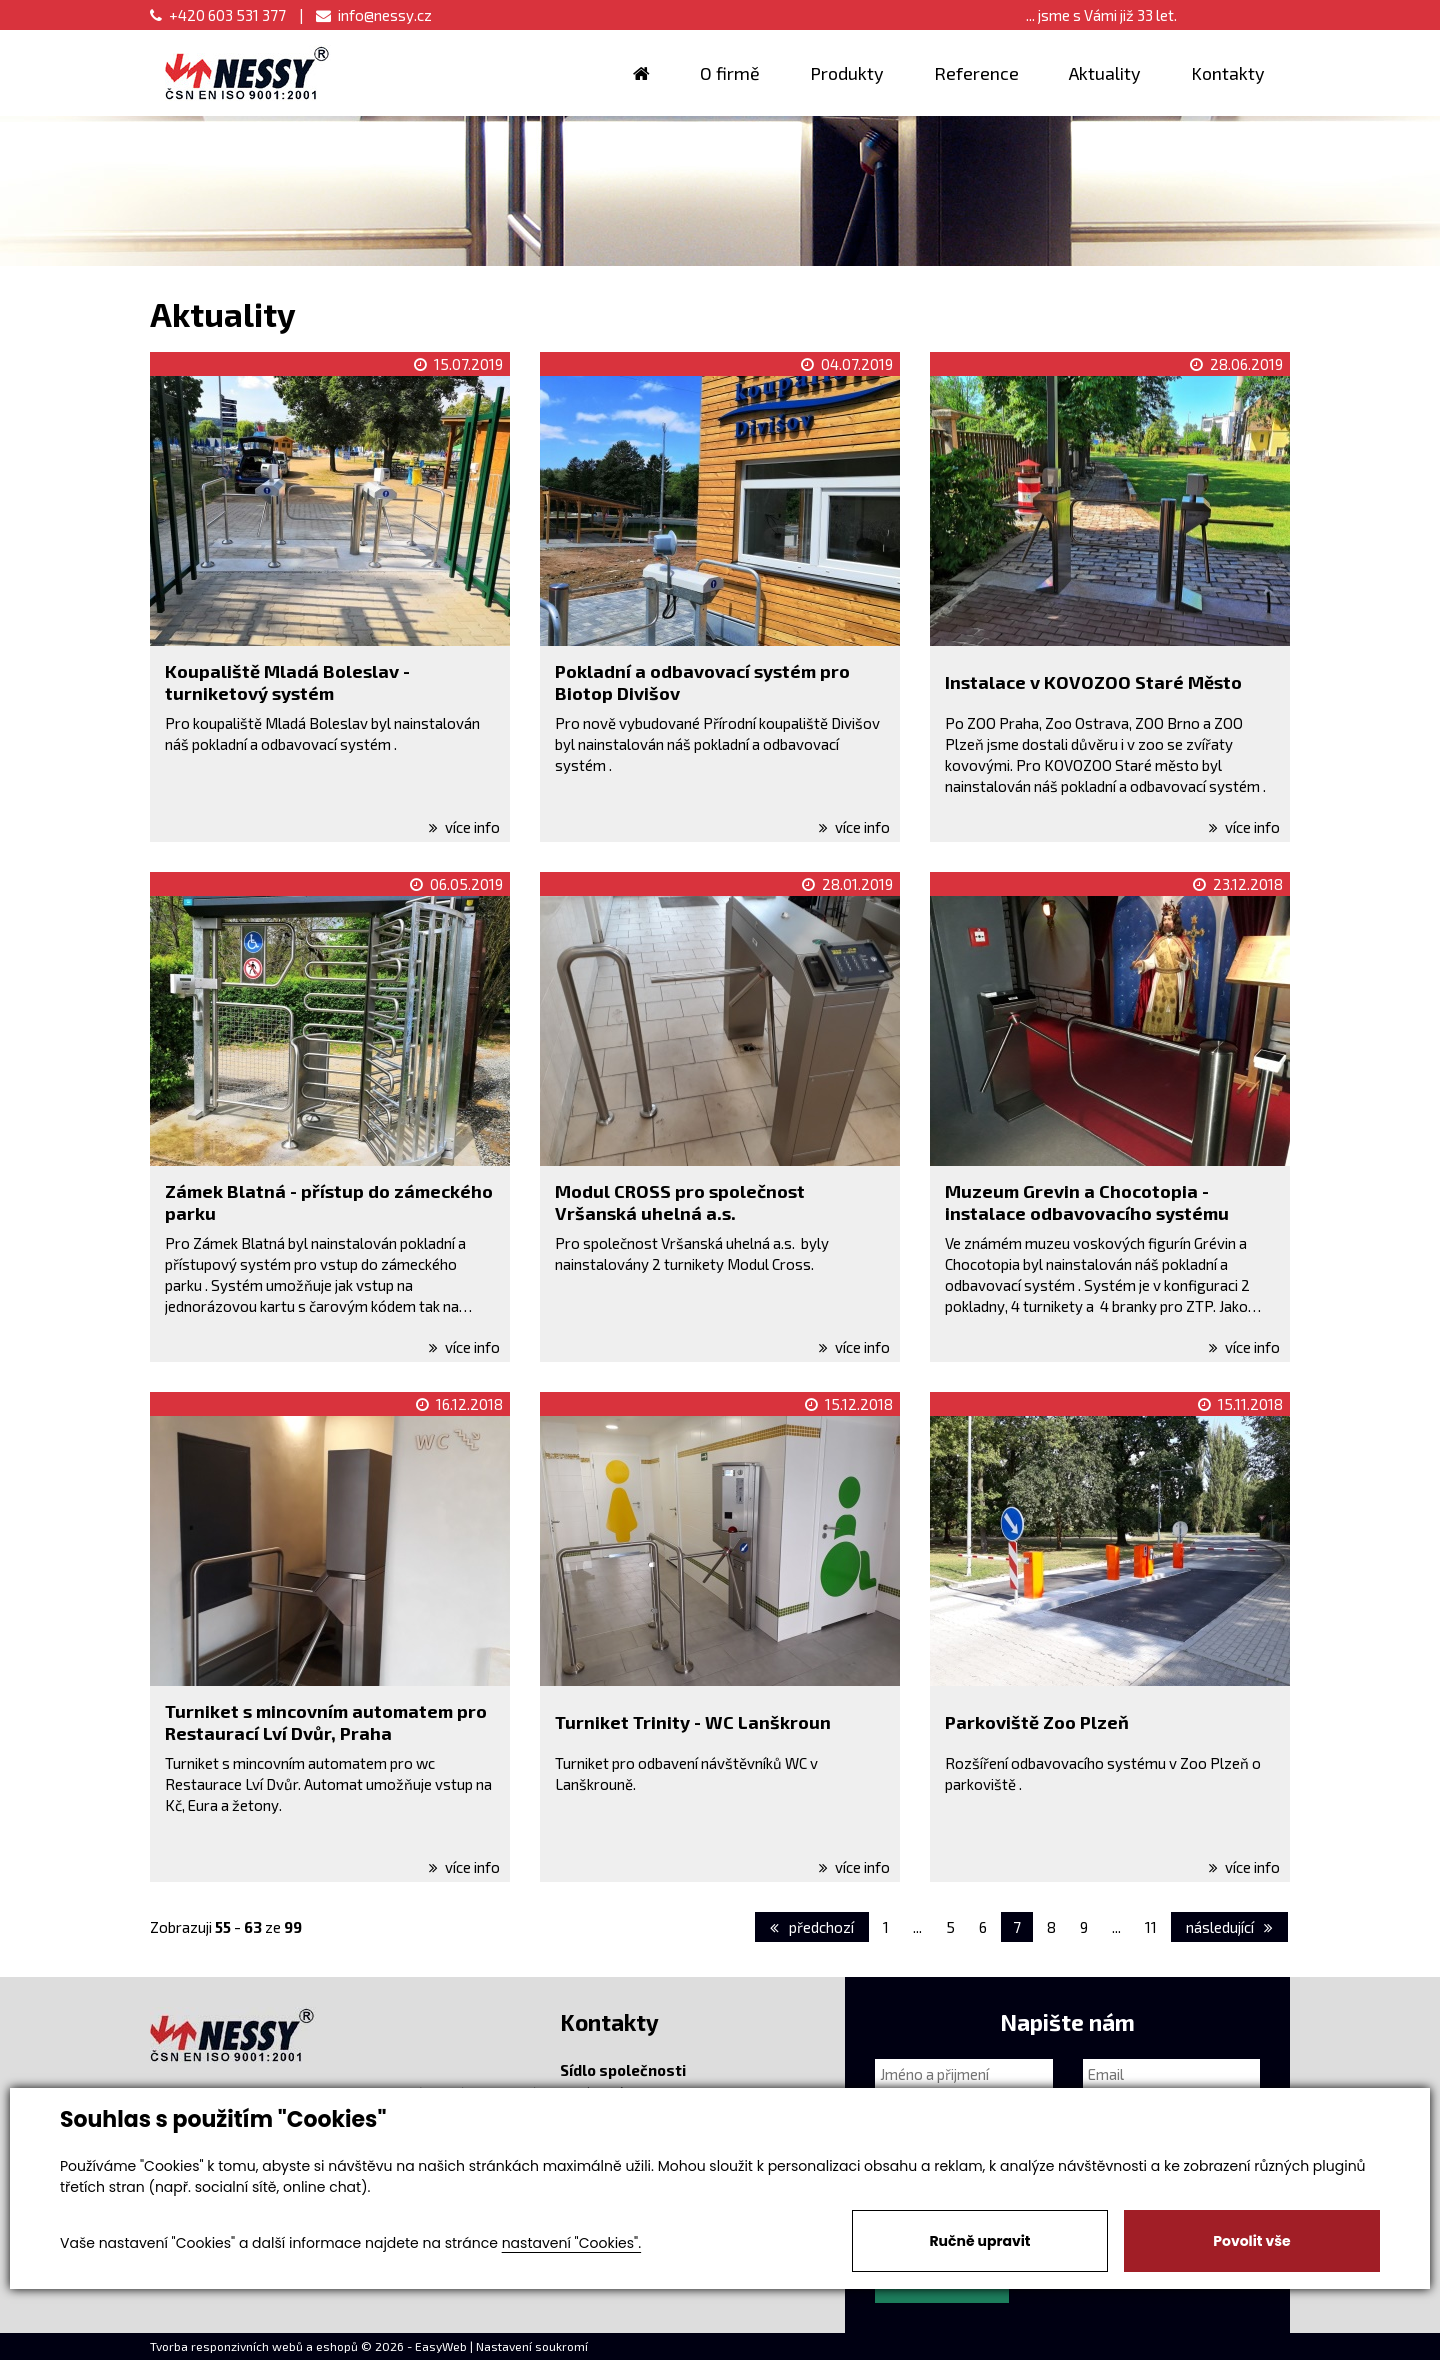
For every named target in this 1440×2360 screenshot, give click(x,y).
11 (1151, 1927)
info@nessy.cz (374, 15)
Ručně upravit (979, 2241)
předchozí (812, 1927)
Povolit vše (1251, 2241)
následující (1229, 1927)
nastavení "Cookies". (571, 2243)
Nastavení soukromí (532, 2346)
